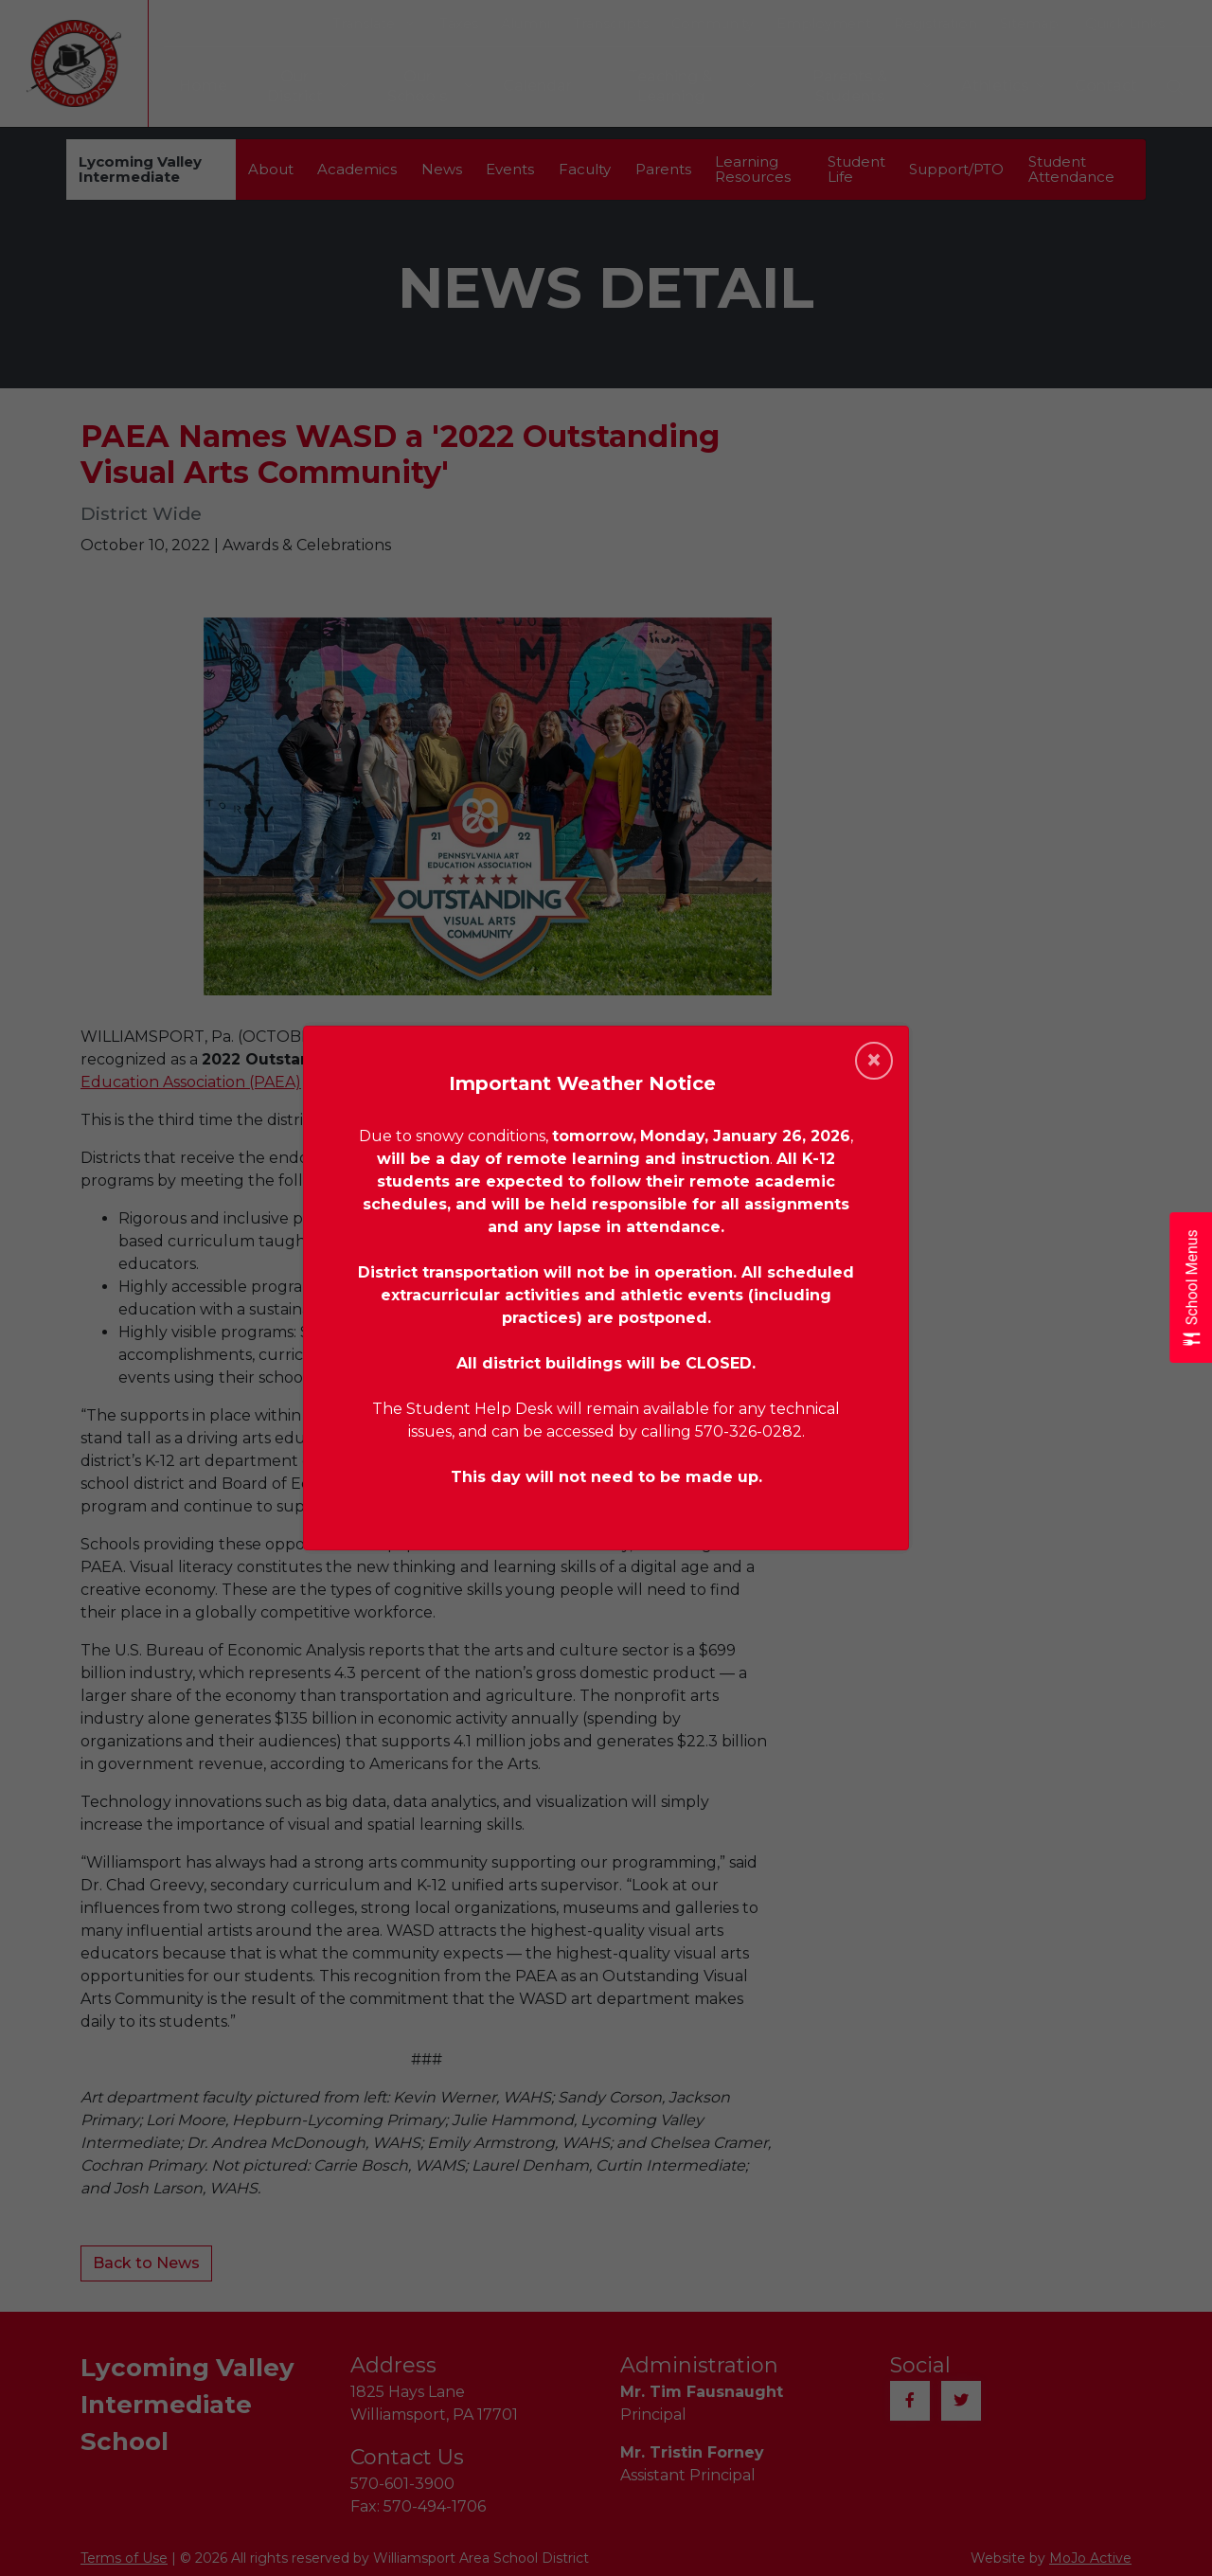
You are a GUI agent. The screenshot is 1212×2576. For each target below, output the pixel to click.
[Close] (874, 1061)
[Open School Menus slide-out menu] (1190, 1288)
